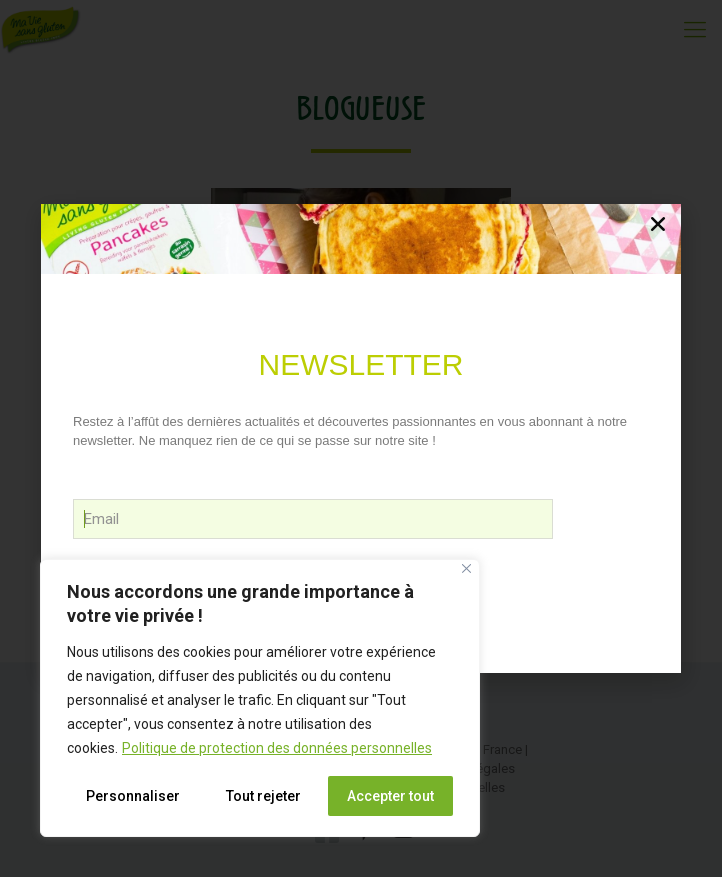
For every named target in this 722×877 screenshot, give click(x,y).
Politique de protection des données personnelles (277, 748)
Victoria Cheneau (361, 521)
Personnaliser (133, 796)
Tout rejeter (263, 796)
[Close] (466, 568)
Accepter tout (390, 796)
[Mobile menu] (695, 30)
